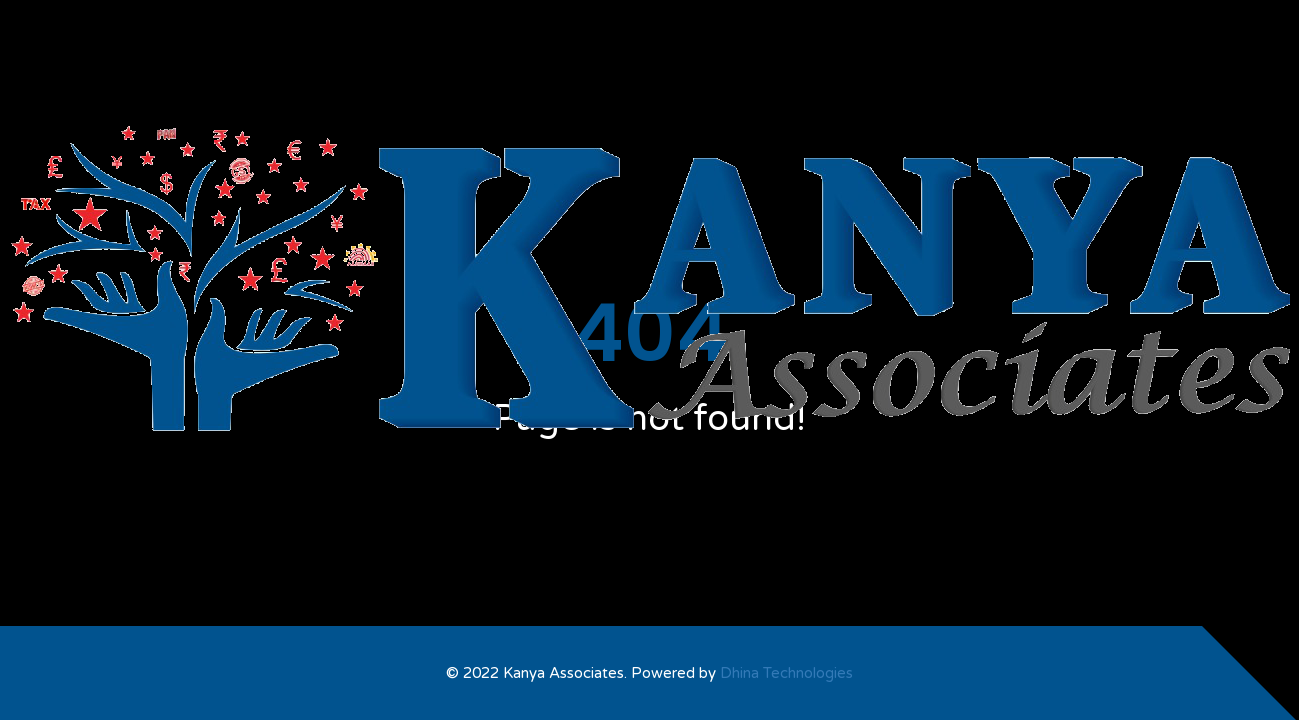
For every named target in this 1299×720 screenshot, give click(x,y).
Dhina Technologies (786, 673)
